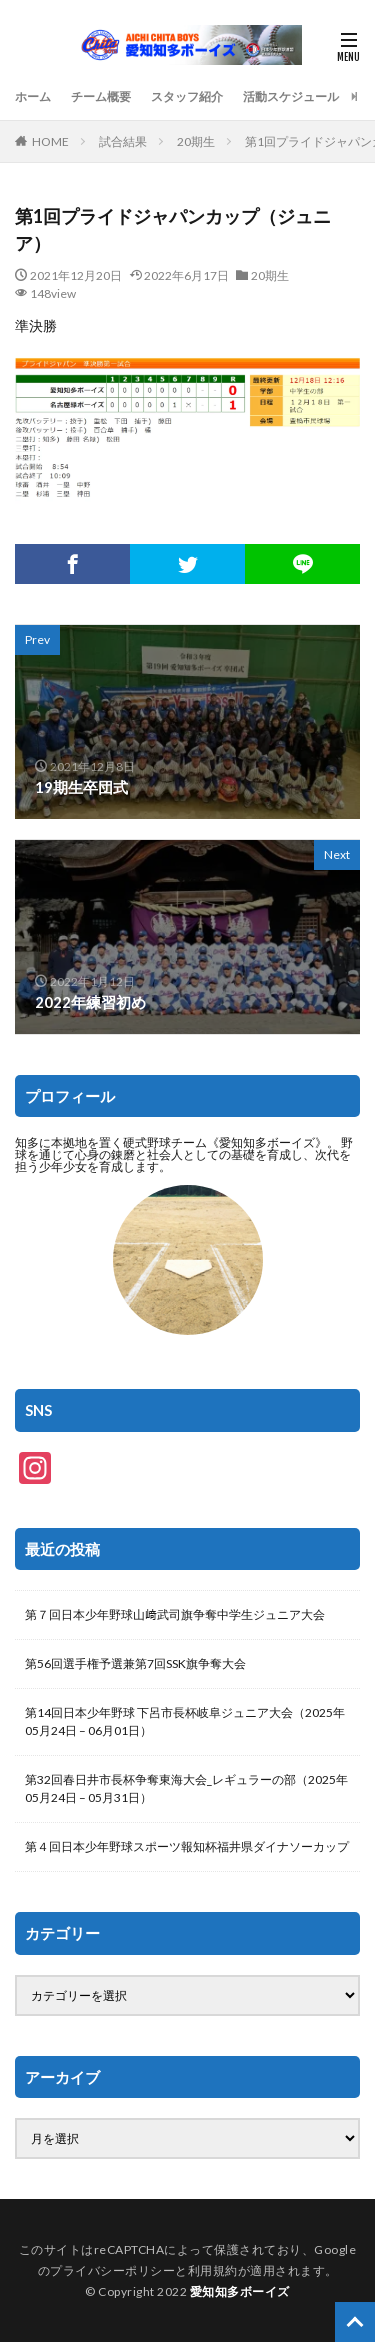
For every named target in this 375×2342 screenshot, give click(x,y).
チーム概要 (101, 96)
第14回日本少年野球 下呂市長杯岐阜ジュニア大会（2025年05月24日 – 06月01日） (185, 1721)
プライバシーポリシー (112, 2270)
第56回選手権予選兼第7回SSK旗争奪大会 (135, 1663)
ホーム (33, 96)
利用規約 (213, 2270)
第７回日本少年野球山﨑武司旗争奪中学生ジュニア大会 (175, 1614)
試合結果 (123, 141)
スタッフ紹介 (187, 96)
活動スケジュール (291, 96)
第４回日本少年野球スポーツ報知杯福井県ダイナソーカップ (187, 1846)
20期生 (196, 141)
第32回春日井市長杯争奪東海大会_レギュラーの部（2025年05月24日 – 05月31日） (186, 1788)
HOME (50, 141)
